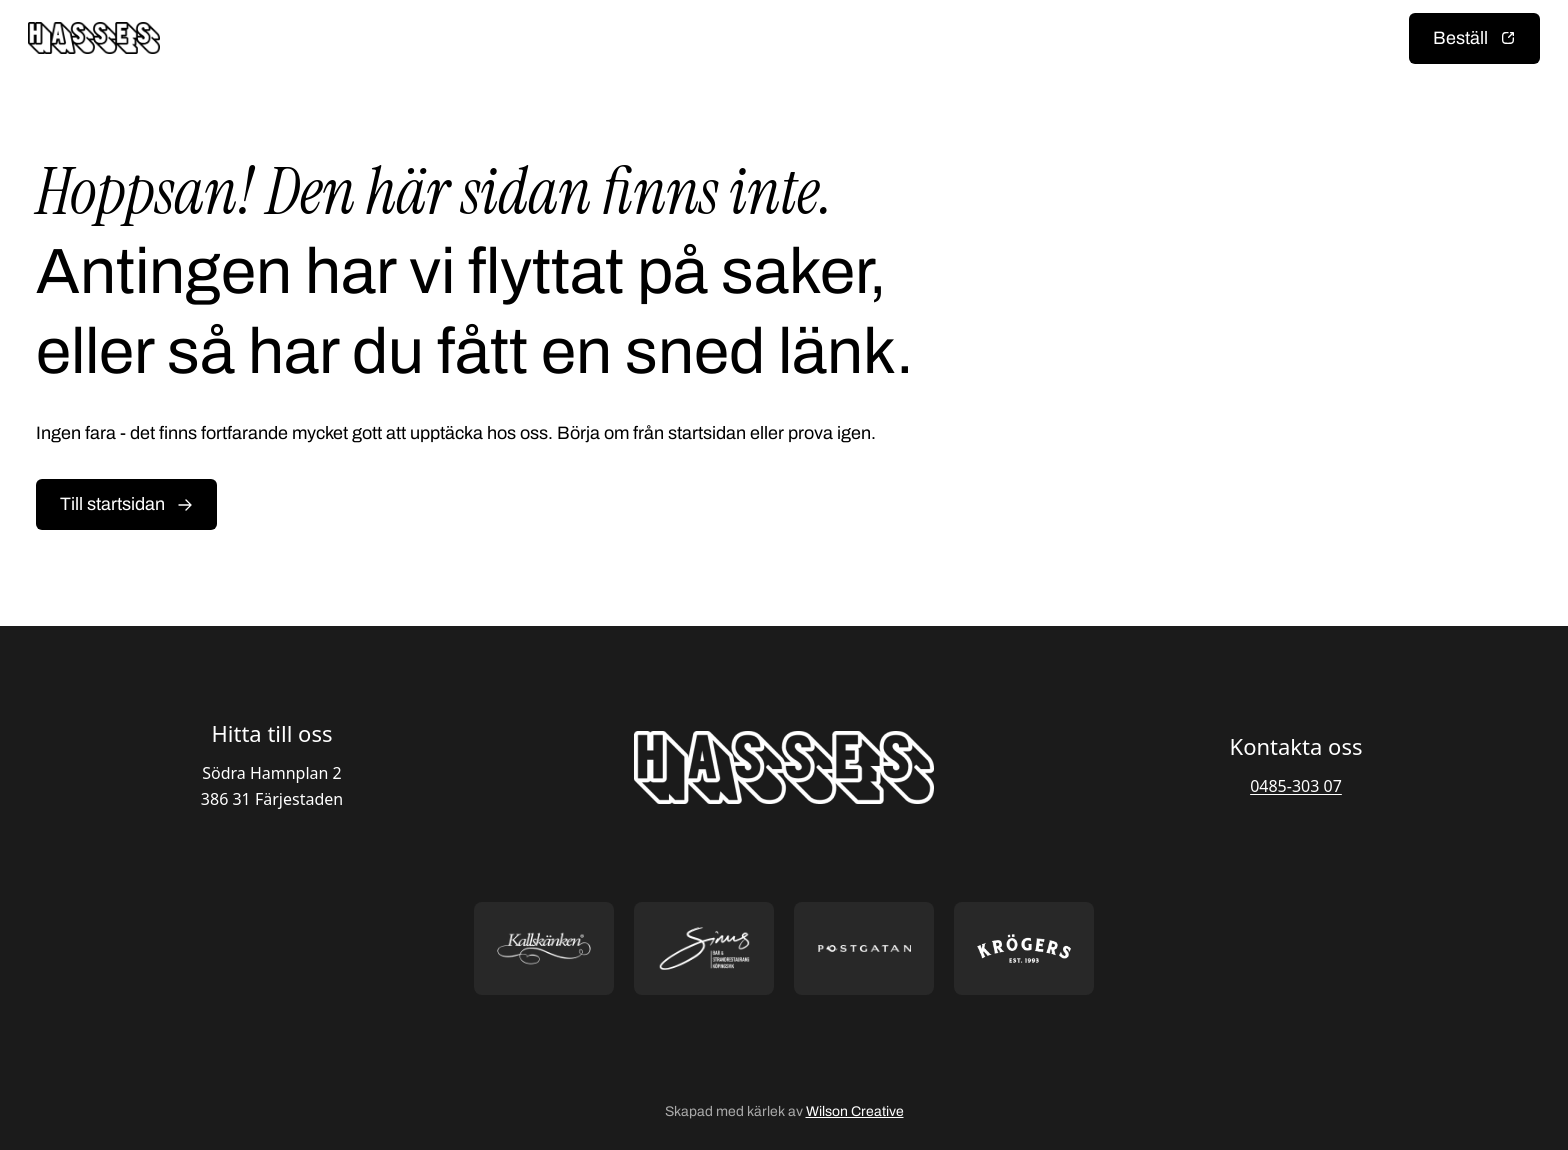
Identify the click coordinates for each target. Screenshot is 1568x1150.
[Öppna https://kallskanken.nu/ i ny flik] (544, 948)
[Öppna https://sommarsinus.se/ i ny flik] (704, 948)
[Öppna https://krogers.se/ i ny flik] (1024, 948)
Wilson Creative (855, 1111)
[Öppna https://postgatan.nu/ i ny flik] (864, 948)
